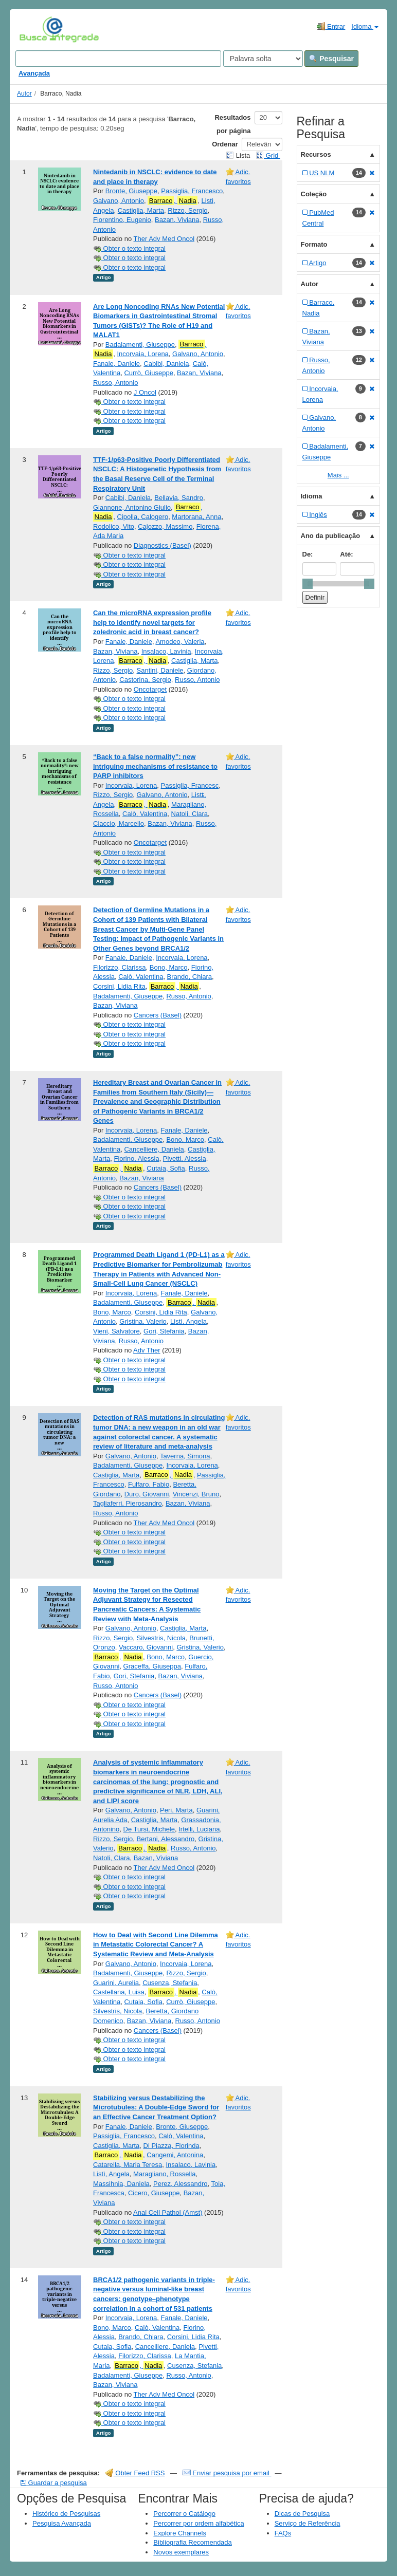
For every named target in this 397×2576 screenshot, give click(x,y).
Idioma (364, 26)
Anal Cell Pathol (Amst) (167, 2212)
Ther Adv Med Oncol (164, 239)
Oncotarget (150, 689)
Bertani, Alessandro (166, 1839)
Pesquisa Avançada (61, 2523)
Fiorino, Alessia (136, 1158)
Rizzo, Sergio (187, 210)
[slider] (307, 584)
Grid (268, 155)
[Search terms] (118, 58)
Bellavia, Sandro (178, 498)
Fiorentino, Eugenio (122, 220)
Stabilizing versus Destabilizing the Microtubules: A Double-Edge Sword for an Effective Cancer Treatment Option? (156, 2107)
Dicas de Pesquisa (302, 2513)
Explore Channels (179, 2533)
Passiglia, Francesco (192, 191)
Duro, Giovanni (146, 1494)
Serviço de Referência (307, 2523)
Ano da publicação (330, 536)
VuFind (35, 29)
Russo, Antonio (115, 382)
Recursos (316, 154)
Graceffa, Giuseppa (152, 1666)
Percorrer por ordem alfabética (198, 2523)
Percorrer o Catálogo (184, 2513)
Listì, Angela (188, 1321)
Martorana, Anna (196, 517)
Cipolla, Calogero (142, 517)
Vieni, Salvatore (116, 1331)
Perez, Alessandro (180, 2184)
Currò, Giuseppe (148, 373)
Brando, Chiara (189, 976)
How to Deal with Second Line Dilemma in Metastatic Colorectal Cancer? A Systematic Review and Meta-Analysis (155, 1944)
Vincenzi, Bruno (196, 1494)
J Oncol (145, 392)
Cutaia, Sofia (166, 1168)
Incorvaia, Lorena (142, 354)
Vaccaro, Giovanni (146, 1647)
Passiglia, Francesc (190, 785)
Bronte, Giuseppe (131, 191)
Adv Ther (146, 1350)
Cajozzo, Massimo (165, 526)
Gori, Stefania (164, 1331)
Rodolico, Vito (113, 526)
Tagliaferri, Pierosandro (127, 1503)
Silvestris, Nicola (161, 1638)
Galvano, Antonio (118, 201)
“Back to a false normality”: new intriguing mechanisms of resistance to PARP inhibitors (155, 766)
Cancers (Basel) (158, 1015)
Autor (24, 93)
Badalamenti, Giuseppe (140, 344)
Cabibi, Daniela (166, 363)
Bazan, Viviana (177, 220)
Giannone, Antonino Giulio (132, 507)
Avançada (34, 73)
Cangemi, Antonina (175, 2155)
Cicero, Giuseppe (153, 2193)
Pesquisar (331, 58)
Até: (346, 554)
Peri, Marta (176, 1810)
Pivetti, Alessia (184, 1158)
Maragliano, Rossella (164, 2174)
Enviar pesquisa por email (227, 2473)
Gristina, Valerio (143, 1321)
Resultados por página (232, 124)
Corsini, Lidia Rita (119, 986)
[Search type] (263, 58)
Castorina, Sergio (145, 679)
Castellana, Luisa (119, 1992)
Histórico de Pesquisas (66, 2513)
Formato (314, 244)
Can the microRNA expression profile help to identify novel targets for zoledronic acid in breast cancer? (152, 622)
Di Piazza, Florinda (171, 2145)
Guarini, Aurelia (116, 1983)
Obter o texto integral (129, 248)
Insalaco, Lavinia (166, 651)
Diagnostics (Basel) (162, 545)
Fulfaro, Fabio (148, 1484)
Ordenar (225, 144)
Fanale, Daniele (116, 363)
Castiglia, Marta (141, 210)
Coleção (314, 194)
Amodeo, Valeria (179, 641)
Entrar (331, 26)
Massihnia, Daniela (121, 2184)
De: (307, 554)
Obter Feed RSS (135, 2473)
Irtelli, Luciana (199, 1829)
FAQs (283, 2533)
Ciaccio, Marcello (118, 823)
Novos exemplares (181, 2552)
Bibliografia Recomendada (192, 2542)
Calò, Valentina (144, 814)
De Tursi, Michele (149, 1829)
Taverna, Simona (185, 1456)
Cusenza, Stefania (169, 1983)
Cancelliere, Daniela (154, 1149)
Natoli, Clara (189, 814)
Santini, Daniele (160, 670)
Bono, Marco (169, 967)
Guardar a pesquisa (54, 2483)
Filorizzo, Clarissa (119, 967)
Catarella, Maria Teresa (127, 2165)
